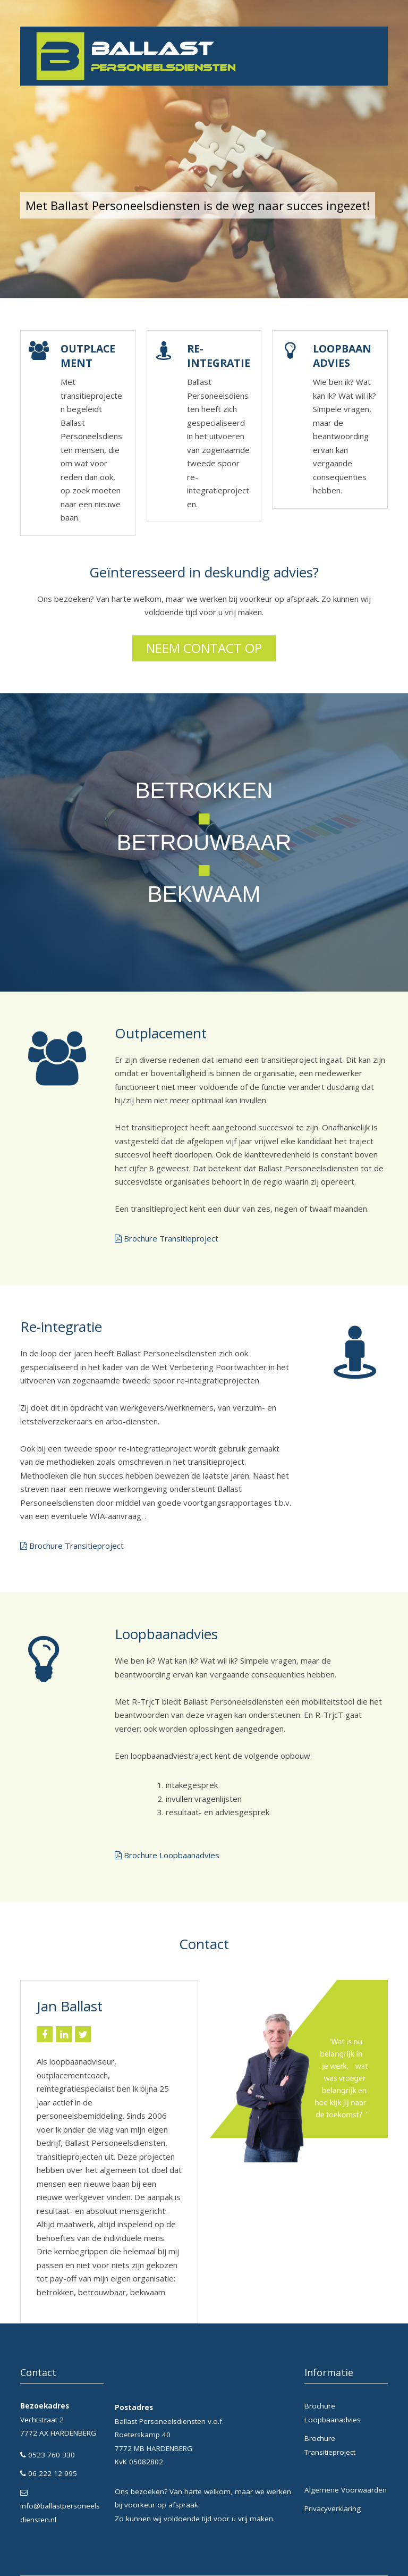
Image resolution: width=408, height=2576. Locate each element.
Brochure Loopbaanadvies (171, 1855)
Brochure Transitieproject (171, 1238)
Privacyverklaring (332, 2508)
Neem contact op (204, 648)
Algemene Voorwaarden (345, 2490)
